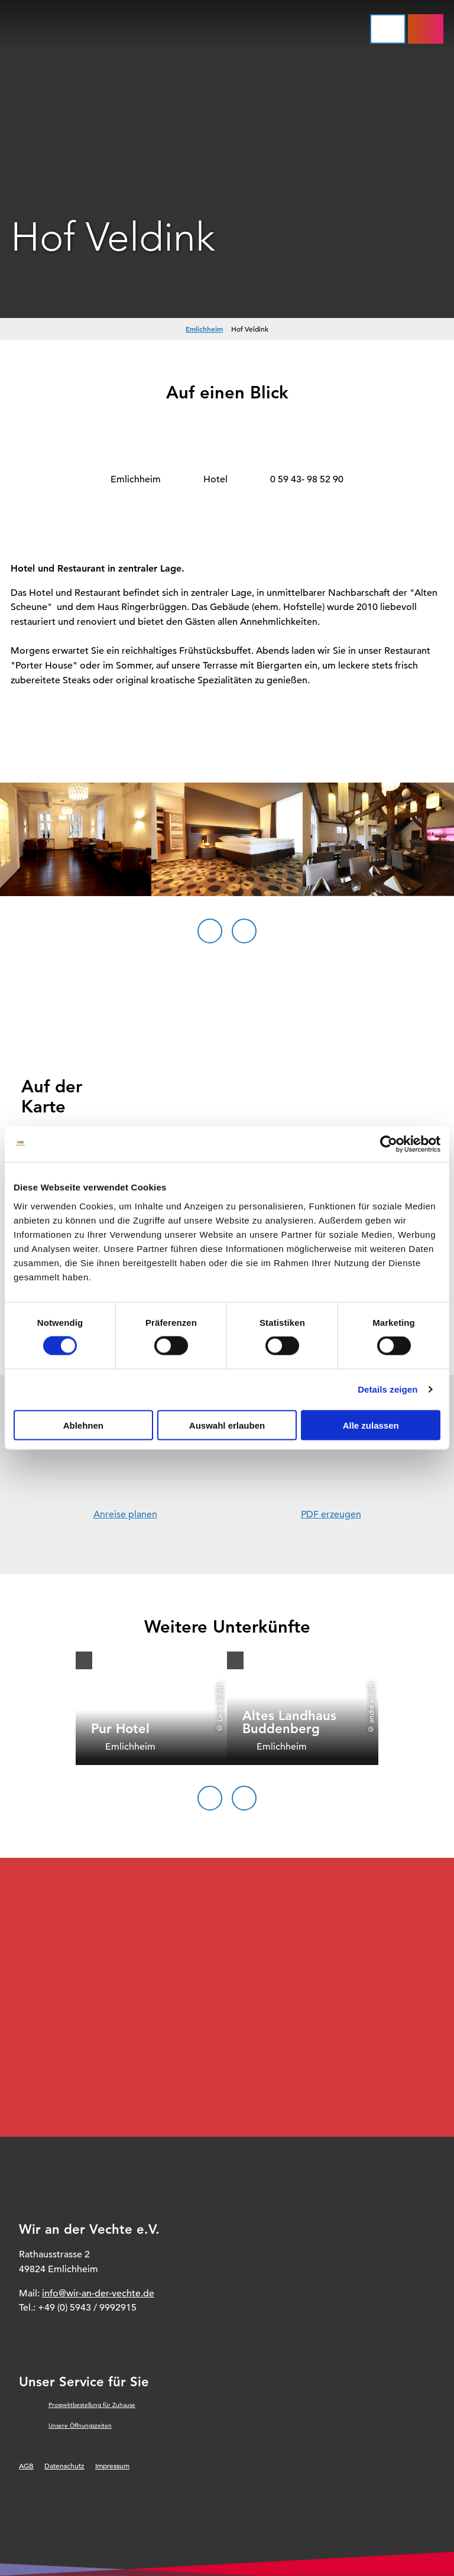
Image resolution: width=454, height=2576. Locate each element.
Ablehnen (83, 1425)
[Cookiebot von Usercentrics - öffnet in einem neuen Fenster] (388, 1144)
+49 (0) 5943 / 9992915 (87, 2308)
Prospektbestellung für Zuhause (91, 2405)
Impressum (112, 2465)
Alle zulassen (371, 1425)
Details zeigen (387, 1389)
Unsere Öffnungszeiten (80, 2425)
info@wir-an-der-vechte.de (98, 2293)
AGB (26, 2465)
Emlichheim (204, 328)
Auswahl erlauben (227, 1425)
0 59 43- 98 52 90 (306, 479)
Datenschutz (64, 2465)
